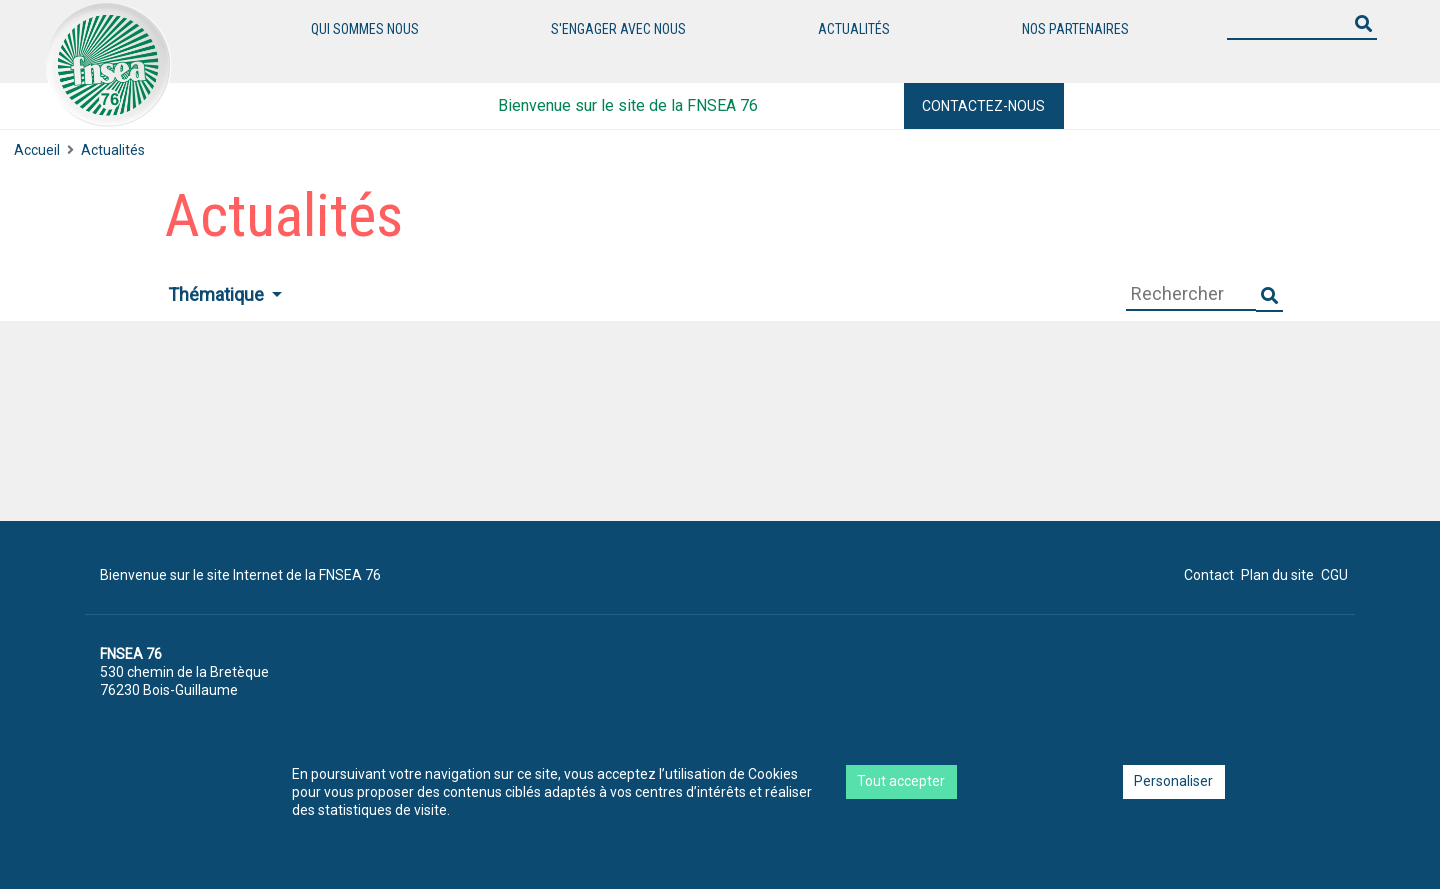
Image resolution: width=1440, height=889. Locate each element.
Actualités (854, 29)
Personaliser (1173, 781)
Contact (1209, 575)
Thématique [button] (218, 294)
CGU (1334, 575)
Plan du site (1277, 575)
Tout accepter (901, 781)
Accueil (37, 150)
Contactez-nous (983, 106)
